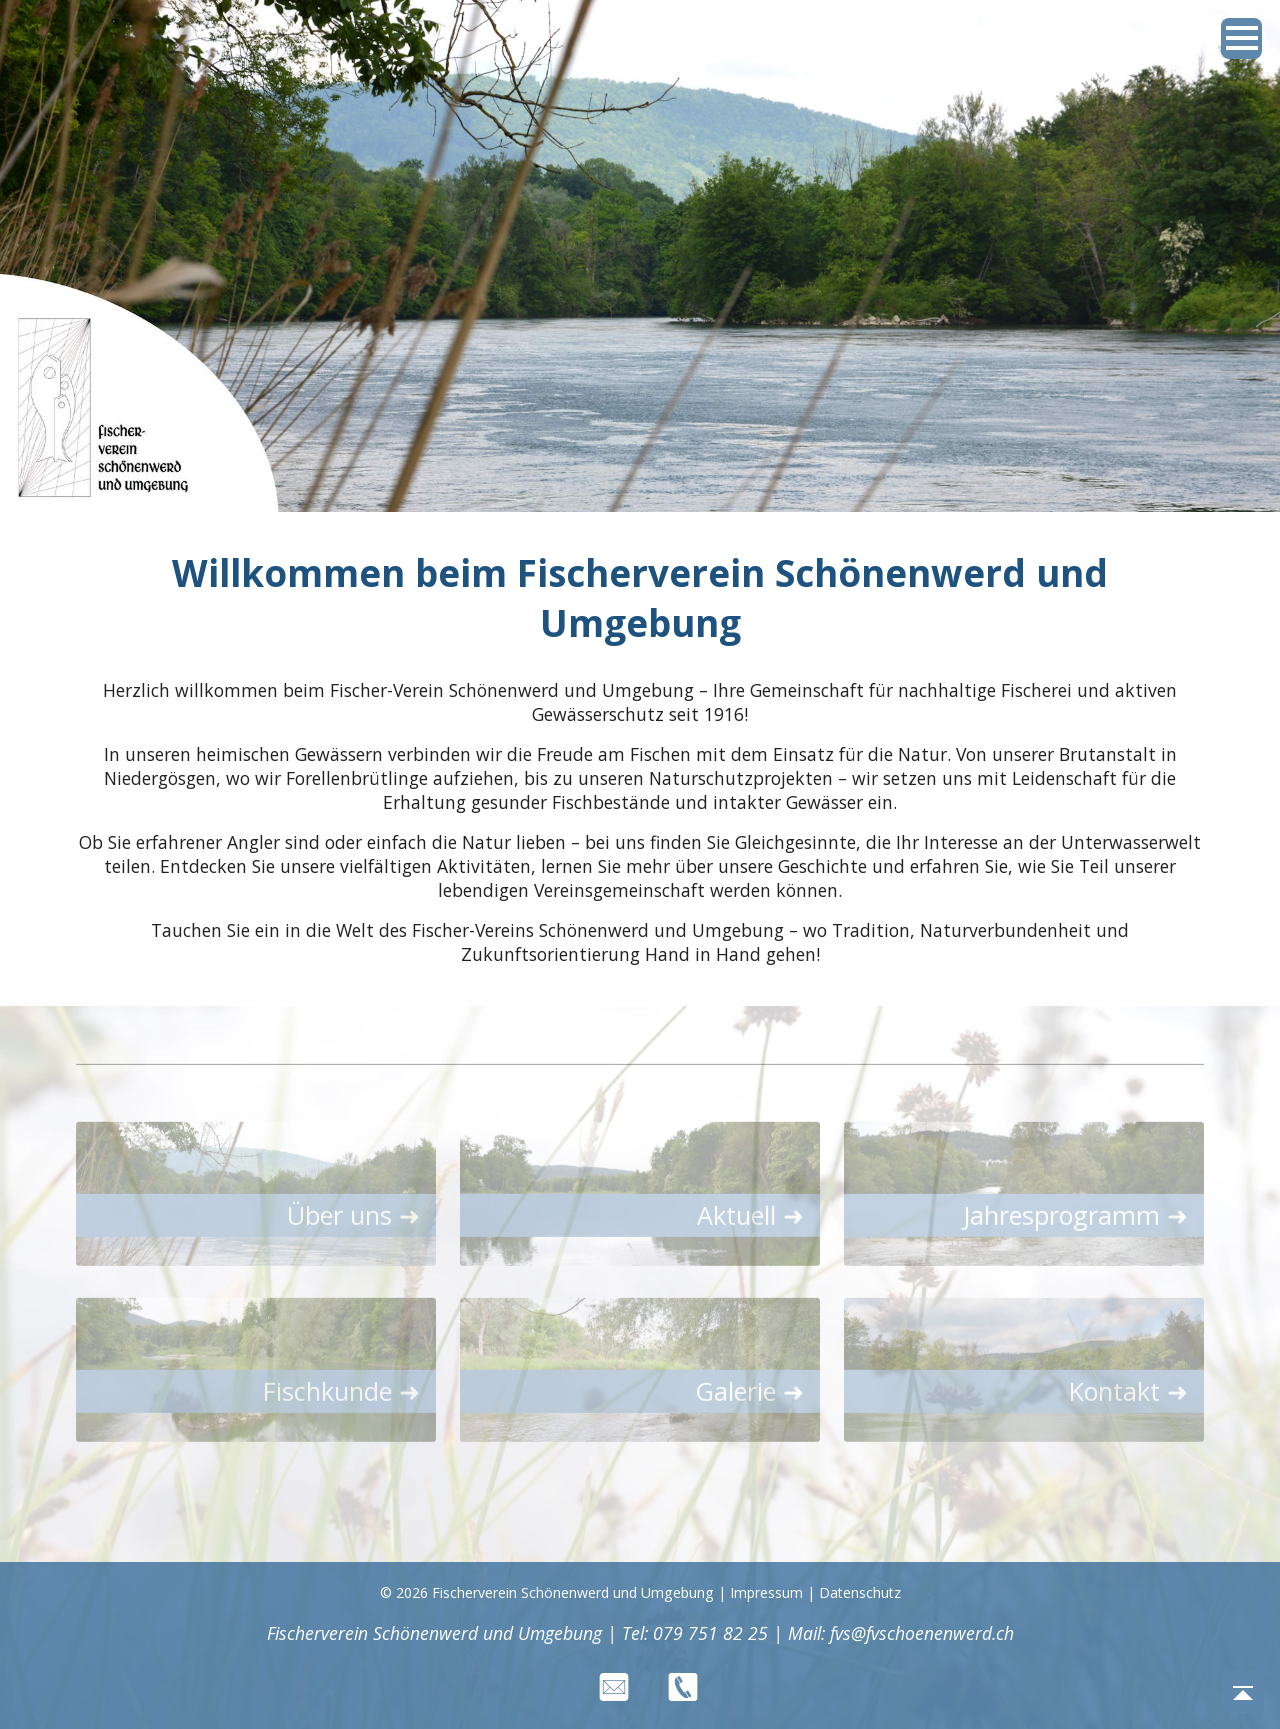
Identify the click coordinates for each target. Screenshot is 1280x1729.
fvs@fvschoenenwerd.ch (922, 1633)
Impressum (766, 1592)
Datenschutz (860, 1592)
